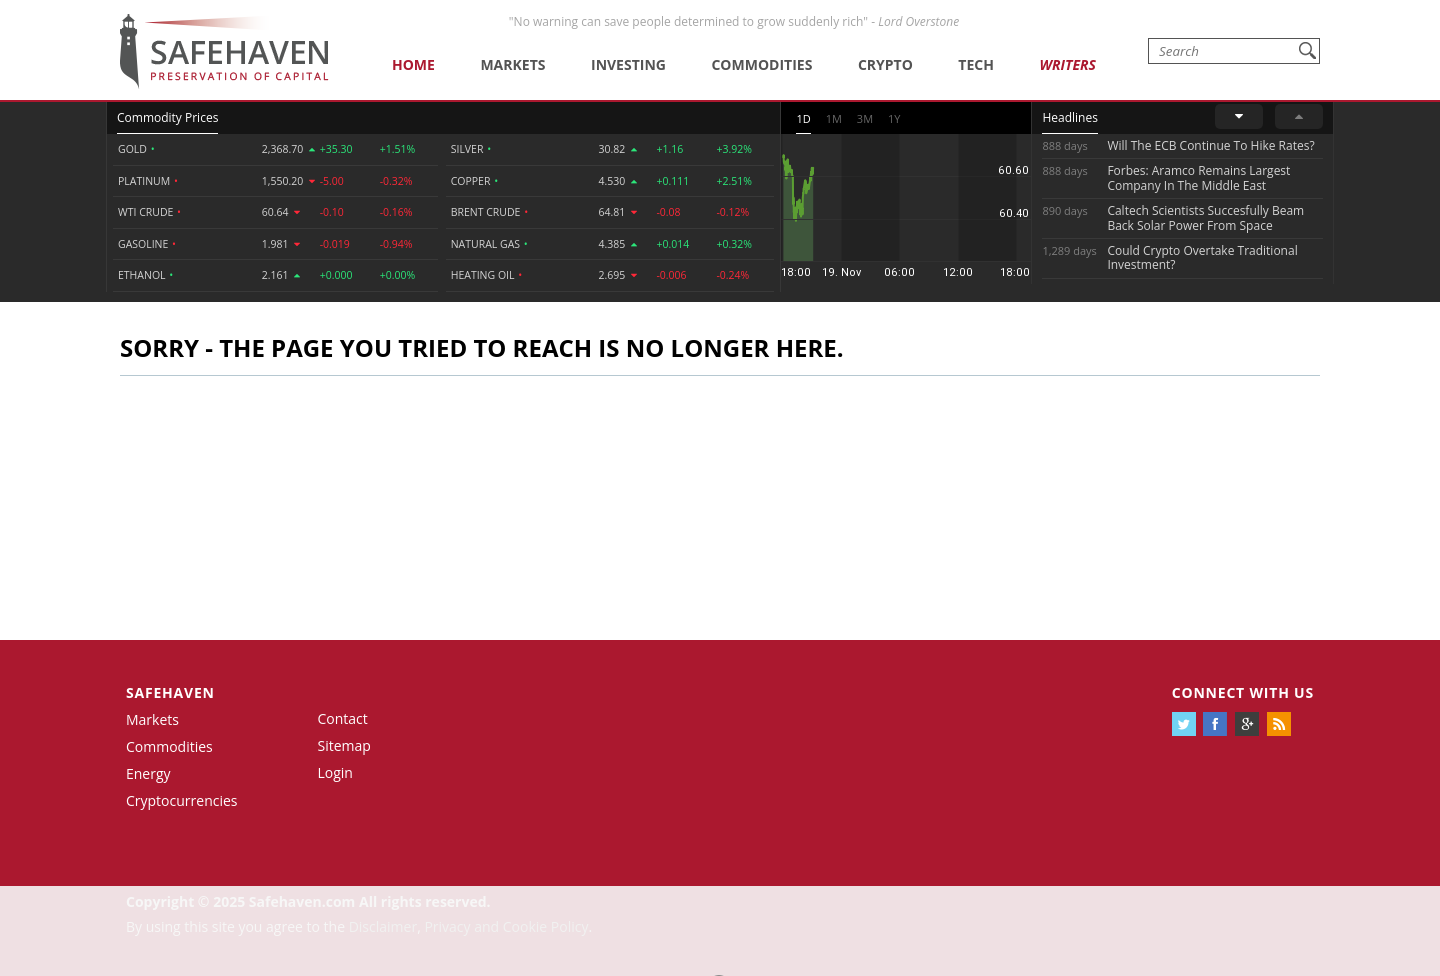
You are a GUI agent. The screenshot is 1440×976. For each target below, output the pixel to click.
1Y (894, 118)
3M (865, 118)
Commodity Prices (167, 117)
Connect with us (1243, 692)
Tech (976, 64)
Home (413, 64)
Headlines (1069, 117)
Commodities (761, 64)
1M (834, 118)
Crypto (885, 64)
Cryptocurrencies (182, 800)
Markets (512, 64)
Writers (1067, 64)
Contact (343, 718)
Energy (148, 773)
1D (803, 118)
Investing (628, 64)
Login (335, 772)
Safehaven (170, 692)
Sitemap (344, 745)
